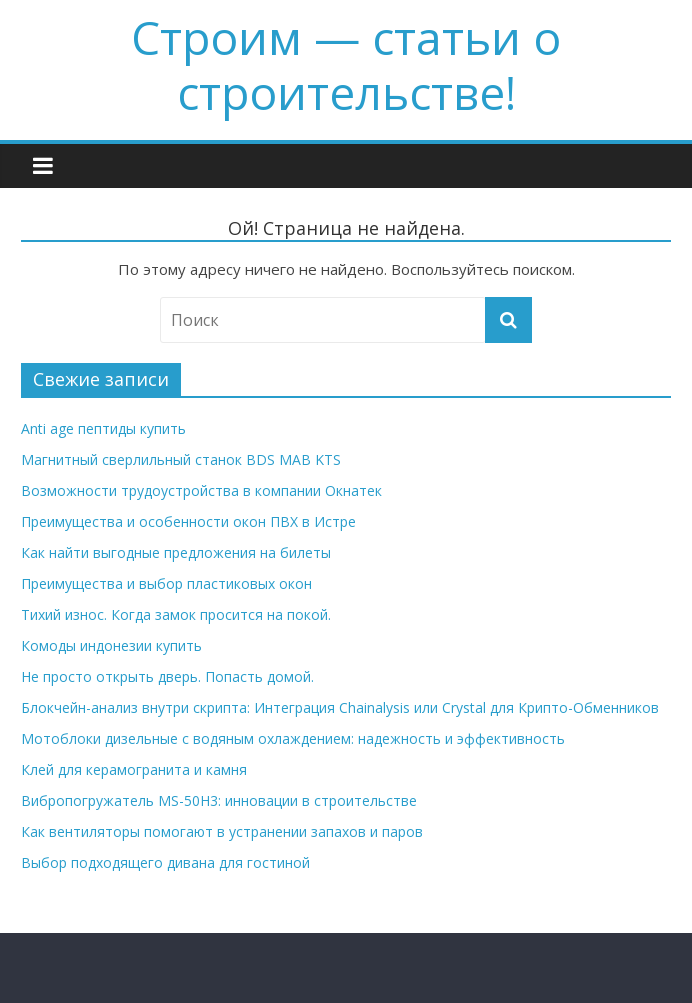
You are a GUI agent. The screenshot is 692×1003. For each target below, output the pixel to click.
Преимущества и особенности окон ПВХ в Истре (188, 521)
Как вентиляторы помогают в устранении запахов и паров (222, 831)
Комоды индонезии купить (111, 645)
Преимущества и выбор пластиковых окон (166, 583)
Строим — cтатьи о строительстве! (346, 64)
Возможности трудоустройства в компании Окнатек (201, 490)
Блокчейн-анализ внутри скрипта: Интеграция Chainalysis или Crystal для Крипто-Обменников (340, 707)
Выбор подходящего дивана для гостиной (165, 862)
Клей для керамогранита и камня (134, 769)
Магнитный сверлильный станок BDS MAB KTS (181, 459)
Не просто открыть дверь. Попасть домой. (167, 676)
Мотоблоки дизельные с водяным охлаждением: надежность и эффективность (293, 738)
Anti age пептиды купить (103, 428)
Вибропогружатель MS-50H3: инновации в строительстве (219, 800)
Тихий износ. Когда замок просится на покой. (176, 614)
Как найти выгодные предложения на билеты (176, 552)
